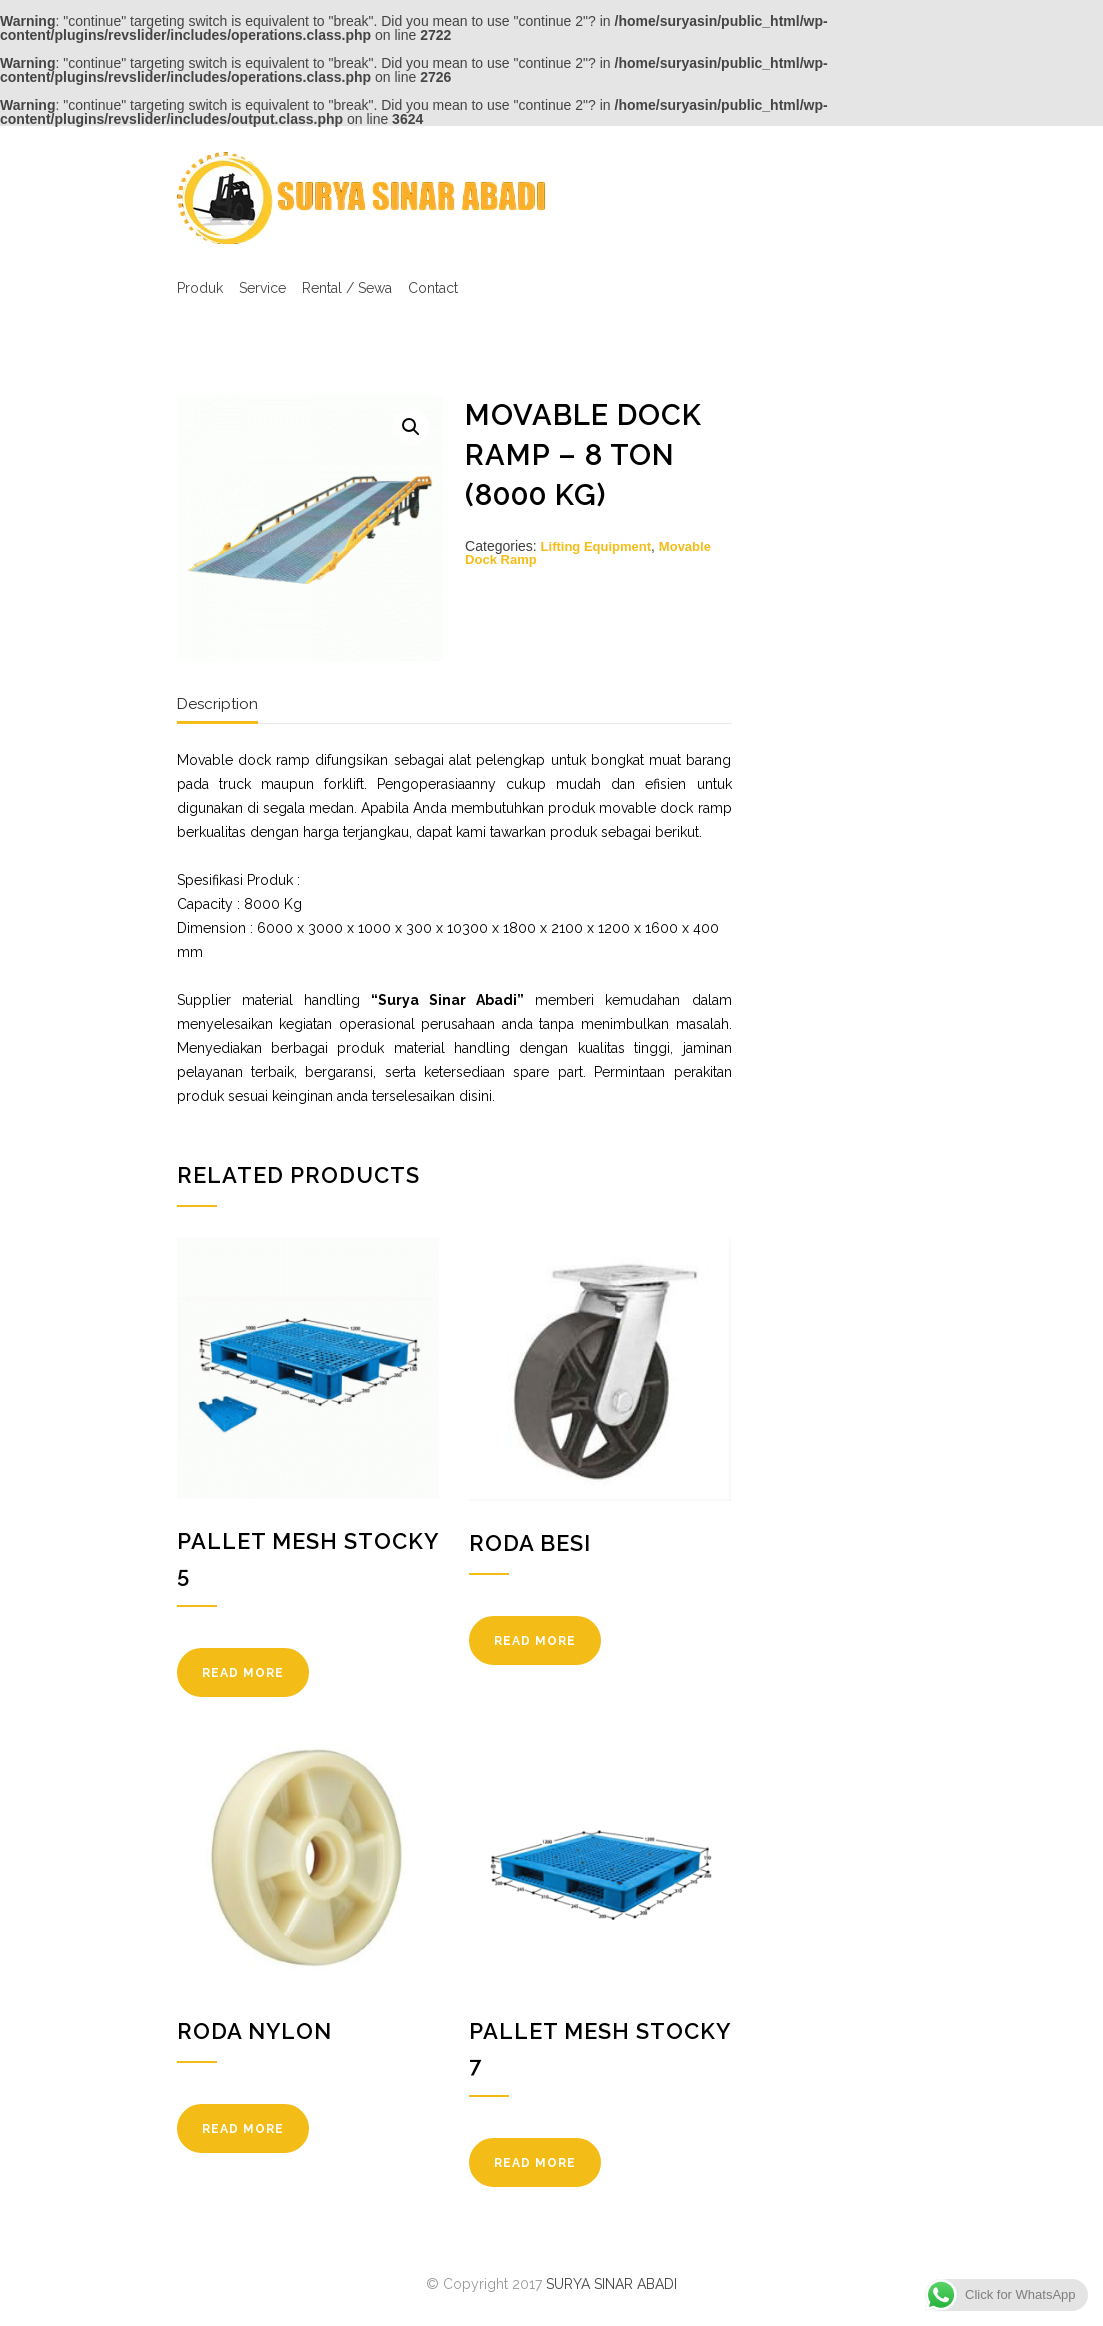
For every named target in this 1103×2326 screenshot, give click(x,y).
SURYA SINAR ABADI (611, 2284)
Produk (200, 288)
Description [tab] (217, 704)
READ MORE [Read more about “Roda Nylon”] (243, 2129)
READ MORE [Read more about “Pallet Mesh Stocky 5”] (243, 1673)
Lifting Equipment (596, 546)
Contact (433, 288)
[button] (411, 427)
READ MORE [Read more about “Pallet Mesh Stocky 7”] (535, 2163)
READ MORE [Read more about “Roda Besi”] (535, 1641)
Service (262, 288)
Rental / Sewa (347, 288)
